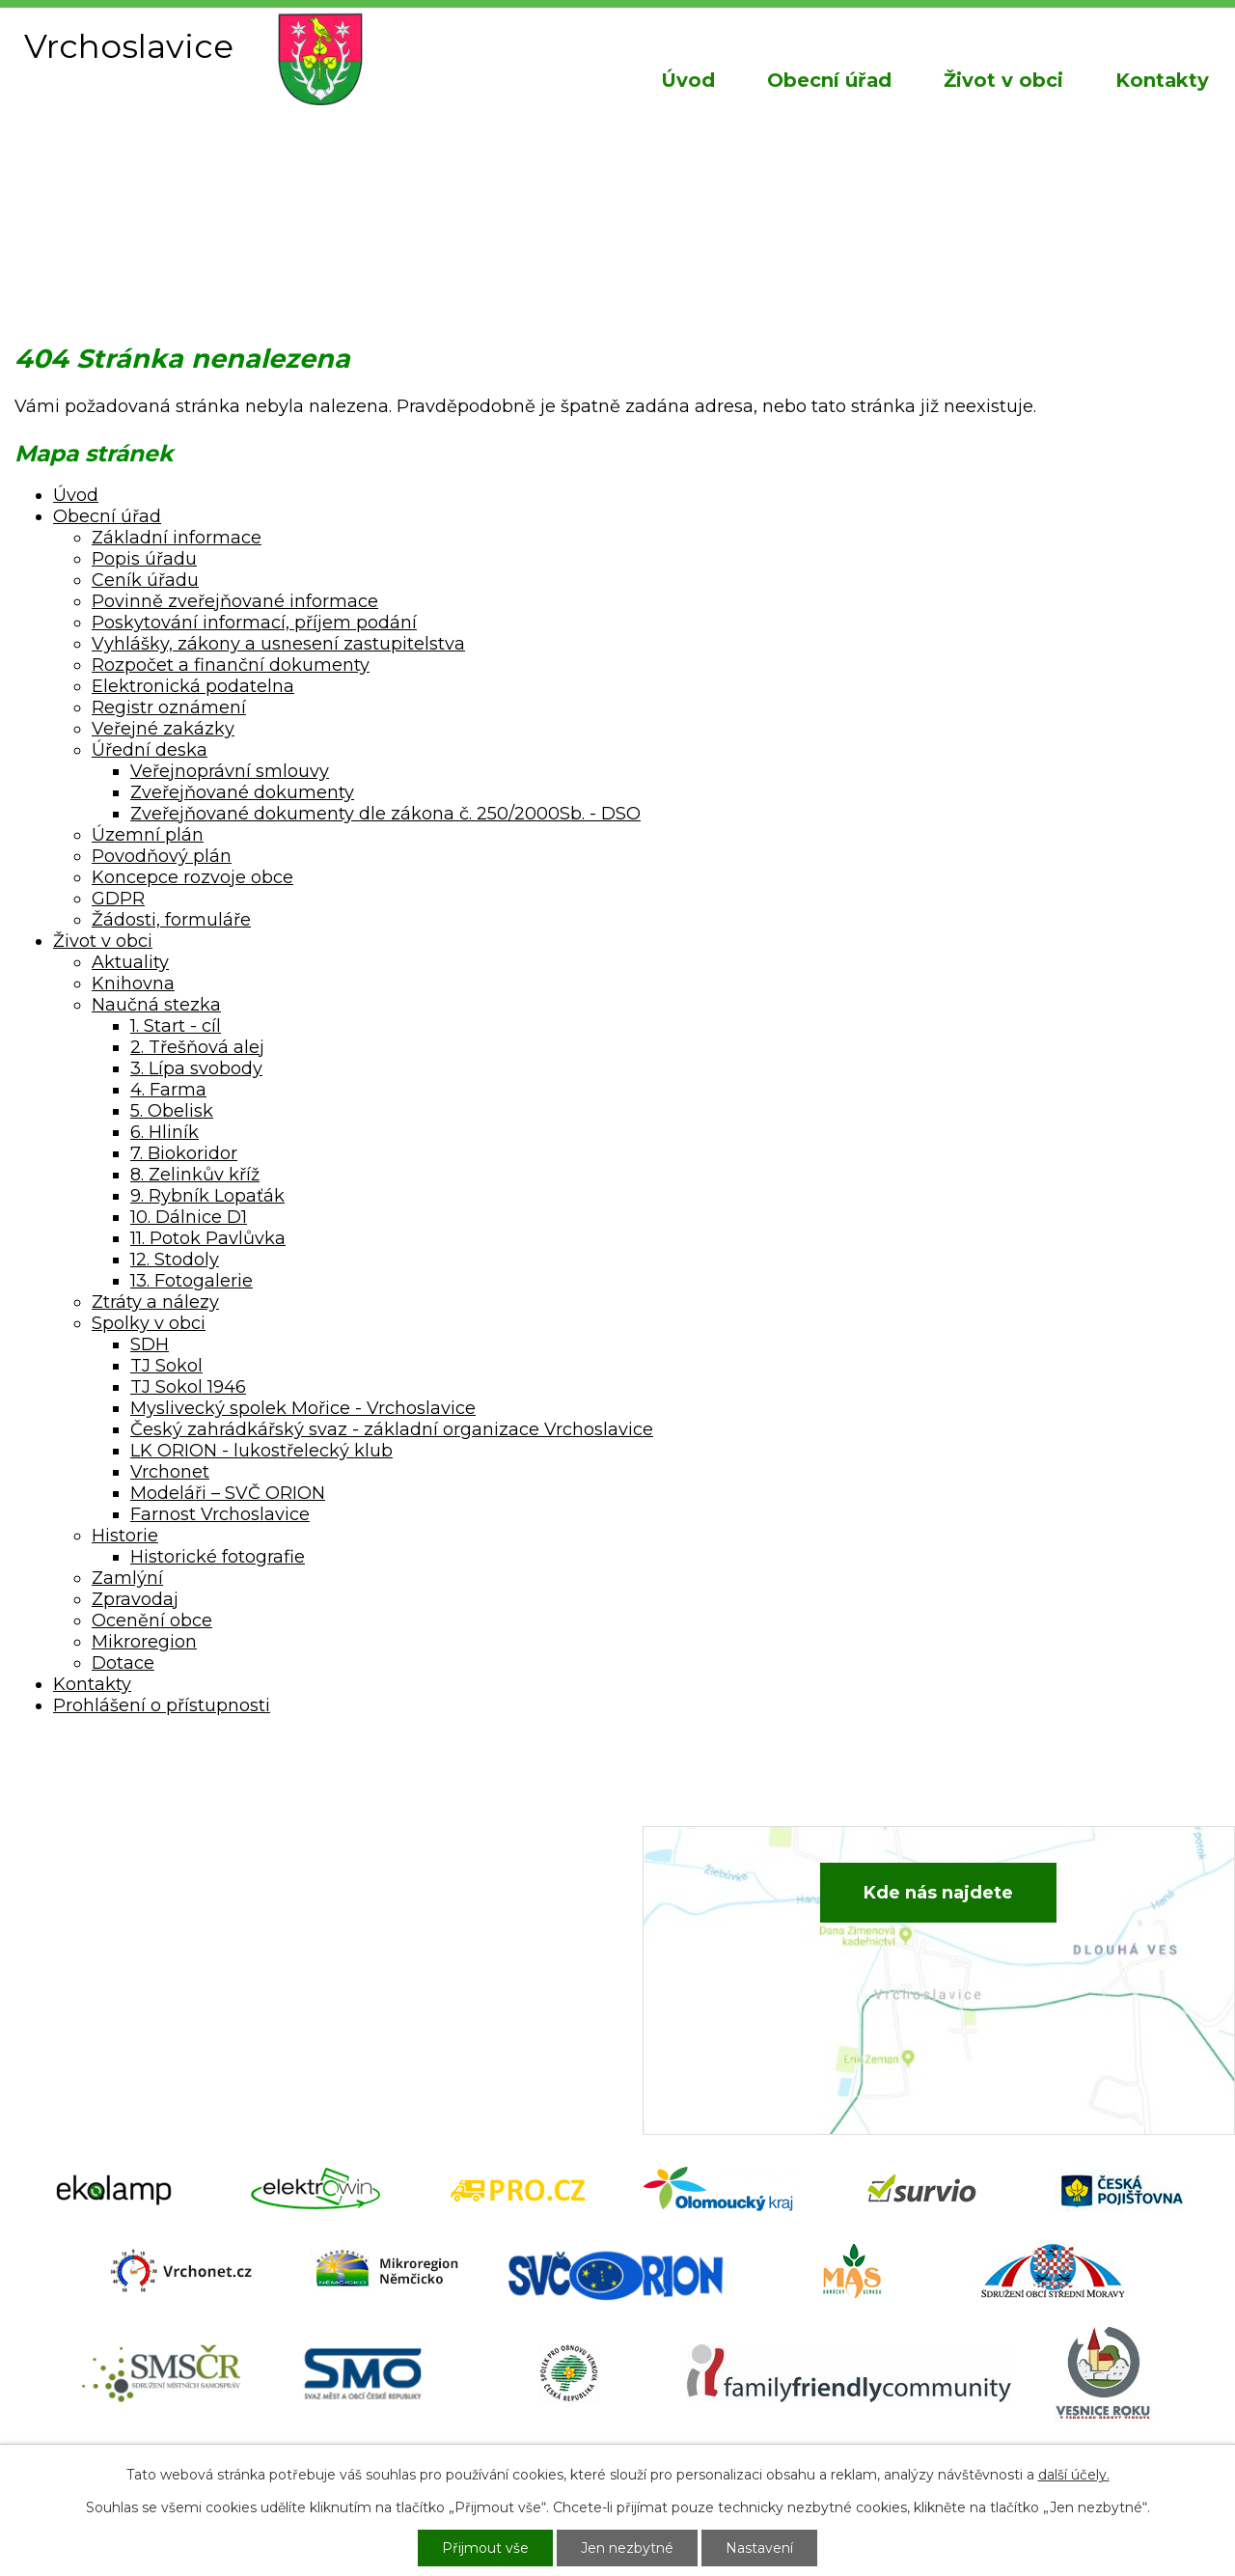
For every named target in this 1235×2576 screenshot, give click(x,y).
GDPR (118, 898)
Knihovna (133, 983)
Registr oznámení (169, 707)
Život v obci (1003, 80)
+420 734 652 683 (431, 1934)
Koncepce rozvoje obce (192, 877)
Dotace (123, 1663)
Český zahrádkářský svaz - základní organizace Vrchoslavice (391, 1429)
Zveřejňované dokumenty (242, 792)
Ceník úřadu (145, 580)
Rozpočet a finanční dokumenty (231, 665)
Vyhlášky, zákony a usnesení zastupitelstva (278, 643)
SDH (149, 1344)
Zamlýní (127, 1578)
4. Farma (168, 1089)
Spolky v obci (149, 1323)
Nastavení (759, 2548)
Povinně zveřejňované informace (235, 601)
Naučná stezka (156, 1004)
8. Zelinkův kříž (195, 1174)
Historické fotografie (217, 1556)
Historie (125, 1535)
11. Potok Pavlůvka (208, 1238)
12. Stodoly (174, 1259)
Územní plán (148, 834)
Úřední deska (149, 750)
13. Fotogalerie (191, 1280)
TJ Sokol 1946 (188, 1387)
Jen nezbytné (627, 2548)
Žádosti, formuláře (171, 919)
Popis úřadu (144, 558)
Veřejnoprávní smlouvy (229, 771)
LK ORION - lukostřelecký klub (261, 1450)
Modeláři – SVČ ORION (227, 1493)
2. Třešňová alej (197, 1047)
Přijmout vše (485, 2548)
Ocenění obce (152, 1620)
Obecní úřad (829, 80)
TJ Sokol (166, 1365)
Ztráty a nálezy (155, 1302)
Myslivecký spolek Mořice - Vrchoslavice (303, 1408)
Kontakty (1162, 80)
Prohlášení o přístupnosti (161, 1705)
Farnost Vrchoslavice (220, 1514)
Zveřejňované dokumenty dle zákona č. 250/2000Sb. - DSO (385, 813)
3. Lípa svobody (196, 1068)
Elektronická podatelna (193, 686)
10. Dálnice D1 (188, 1217)
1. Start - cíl (175, 1026)
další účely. (1074, 2474)
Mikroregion (144, 1641)
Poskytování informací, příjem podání (254, 622)
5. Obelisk (171, 1111)
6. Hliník (164, 1132)
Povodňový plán (162, 856)
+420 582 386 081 (429, 1905)
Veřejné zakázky (163, 728)
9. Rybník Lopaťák (207, 1195)
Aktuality (130, 962)
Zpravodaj (135, 1599)
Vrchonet (169, 1471)
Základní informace (176, 537)
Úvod (688, 80)
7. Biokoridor (183, 1153)
